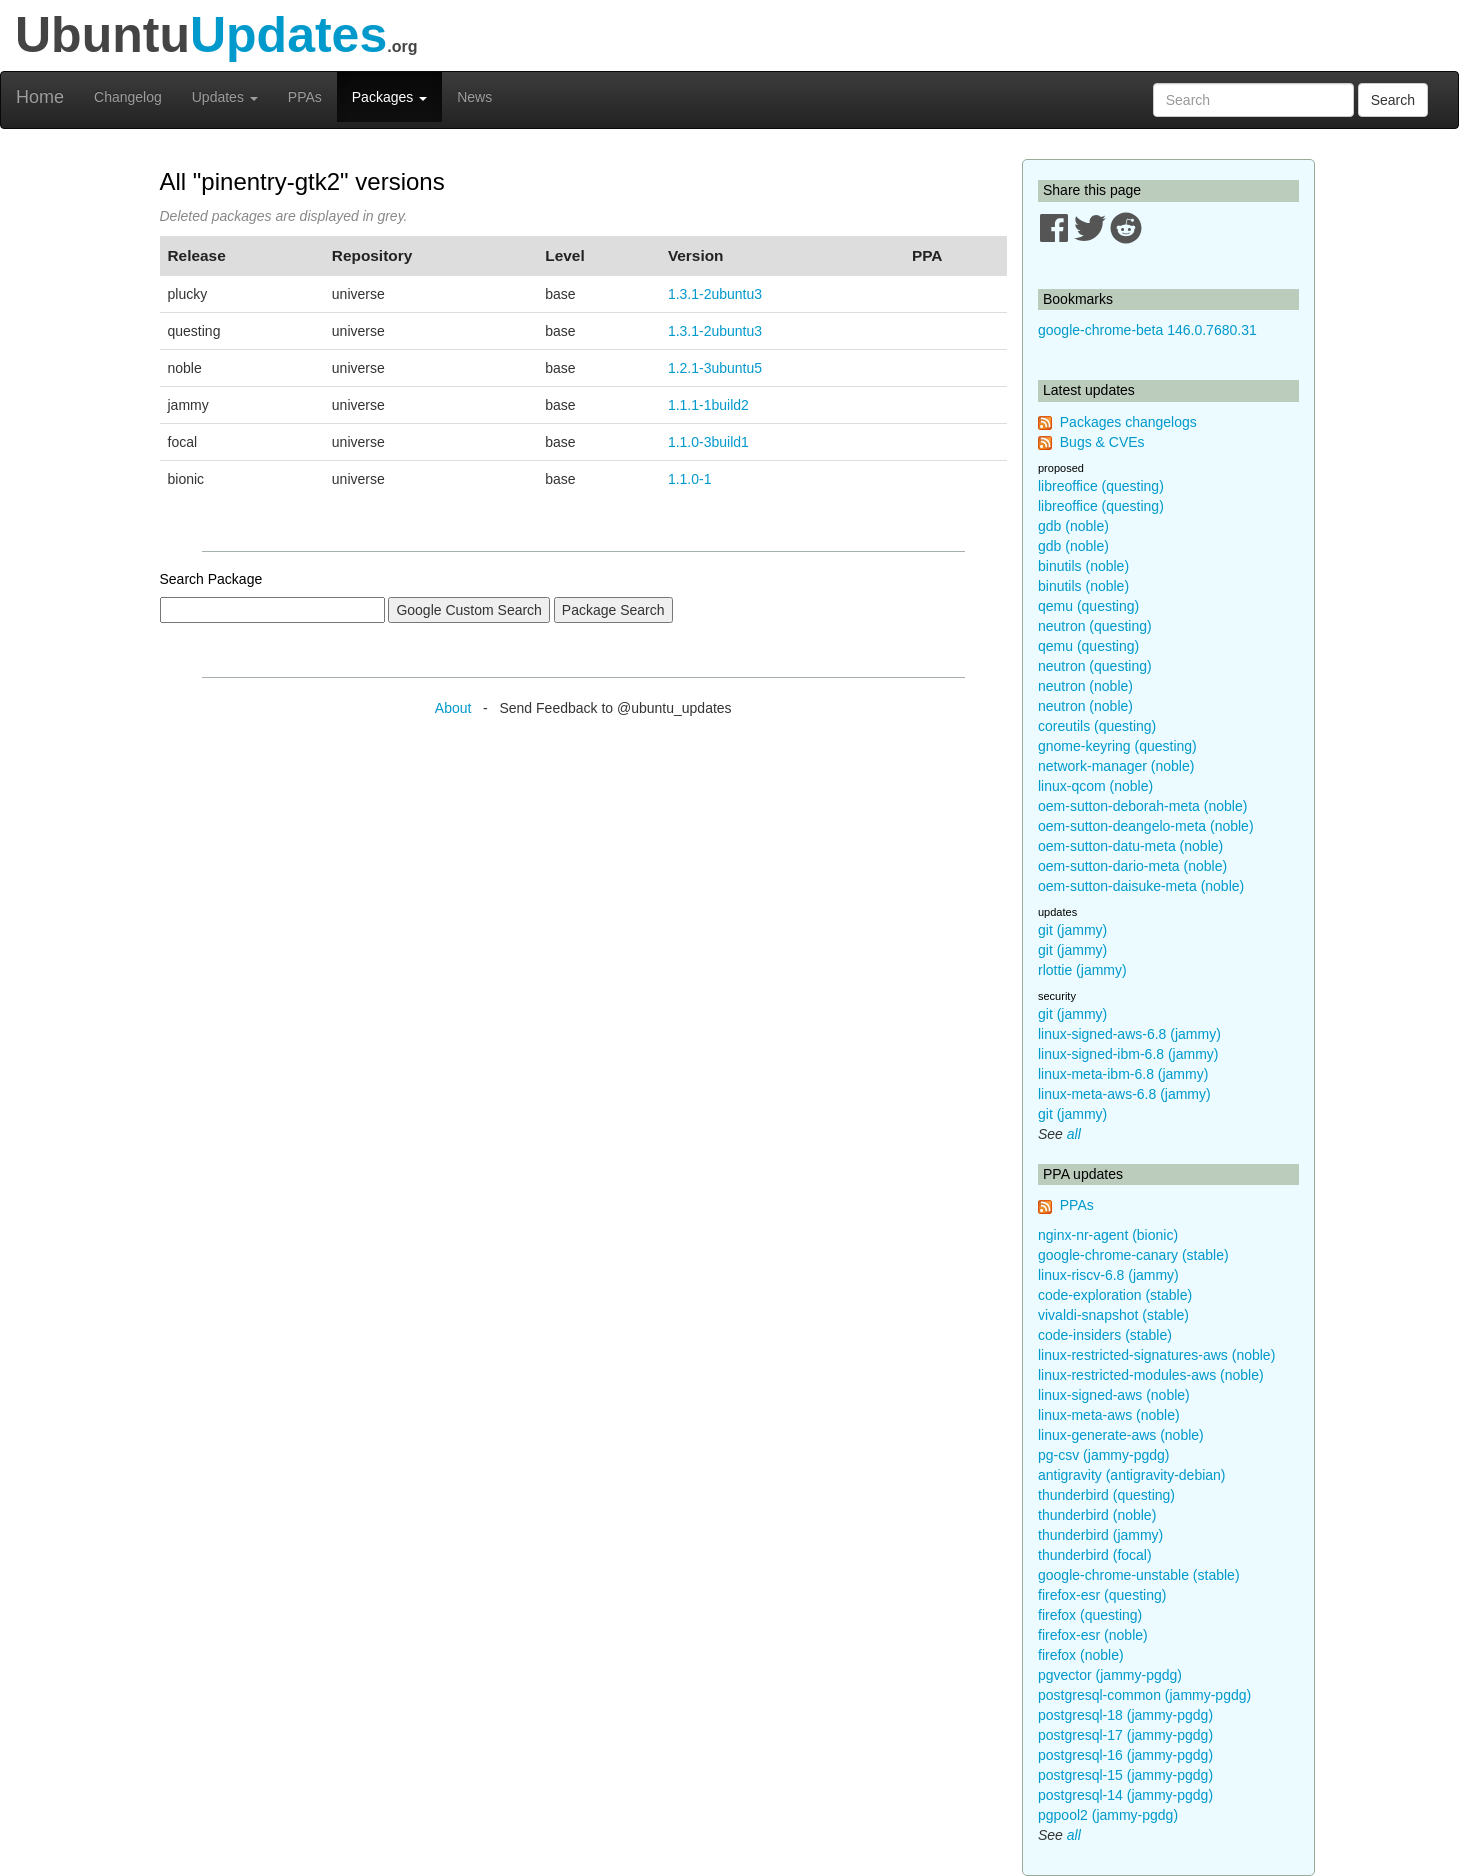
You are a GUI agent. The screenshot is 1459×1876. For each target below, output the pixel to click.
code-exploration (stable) (1115, 1295)
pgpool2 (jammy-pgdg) (1108, 1815)
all (1074, 1134)
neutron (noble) (1085, 686)
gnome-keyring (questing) (1117, 746)
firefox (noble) (1081, 1655)
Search (1393, 100)
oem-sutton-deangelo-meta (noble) (1146, 826)
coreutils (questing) (1097, 726)
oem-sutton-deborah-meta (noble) (1142, 806)
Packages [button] (389, 97)
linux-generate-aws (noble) (1121, 1435)
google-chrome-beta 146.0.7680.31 (1147, 330)
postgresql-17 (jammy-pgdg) (1125, 1735)
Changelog (128, 97)
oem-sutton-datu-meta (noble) (1130, 846)
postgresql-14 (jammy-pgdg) (1125, 1795)
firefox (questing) (1090, 1615)
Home (40, 97)
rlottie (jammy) (1082, 970)
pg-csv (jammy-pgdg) (1103, 1455)
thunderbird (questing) (1106, 1495)
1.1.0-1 (690, 479)
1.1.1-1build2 (708, 405)
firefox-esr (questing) (1102, 1595)
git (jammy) (1072, 930)
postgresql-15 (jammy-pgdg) (1125, 1775)
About (453, 708)
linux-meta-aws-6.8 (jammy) (1124, 1094)
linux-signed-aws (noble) (1114, 1395)
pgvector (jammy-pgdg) (1110, 1675)
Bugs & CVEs (1102, 442)
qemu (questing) (1088, 606)
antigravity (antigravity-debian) (1132, 1475)
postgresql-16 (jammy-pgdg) (1125, 1755)
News (474, 97)
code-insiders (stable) (1105, 1335)
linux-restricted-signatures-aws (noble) (1156, 1355)
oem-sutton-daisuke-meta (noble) (1141, 886)
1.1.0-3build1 (708, 442)
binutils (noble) (1083, 566)
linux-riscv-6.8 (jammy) (1108, 1275)
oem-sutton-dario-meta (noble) (1132, 866)
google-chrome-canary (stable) (1133, 1255)
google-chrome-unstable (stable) (1139, 1575)
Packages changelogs (1128, 422)
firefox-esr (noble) (1093, 1635)
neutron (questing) (1095, 626)
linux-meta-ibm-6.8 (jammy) (1123, 1074)
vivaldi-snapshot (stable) (1113, 1315)
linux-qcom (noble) (1095, 786)
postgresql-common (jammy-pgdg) (1144, 1695)
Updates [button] (225, 97)
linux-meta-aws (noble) (1109, 1415)
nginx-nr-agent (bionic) (1108, 1235)
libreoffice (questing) (1101, 486)
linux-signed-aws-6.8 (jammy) (1129, 1034)
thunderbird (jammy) (1100, 1535)
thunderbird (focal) (1095, 1555)
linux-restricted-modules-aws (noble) (1151, 1375)
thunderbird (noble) (1097, 1515)
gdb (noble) (1073, 526)
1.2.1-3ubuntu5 (715, 368)
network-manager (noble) (1116, 766)
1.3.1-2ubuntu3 (715, 294)
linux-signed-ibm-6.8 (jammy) (1128, 1054)
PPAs (305, 97)
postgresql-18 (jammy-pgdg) (1125, 1715)
